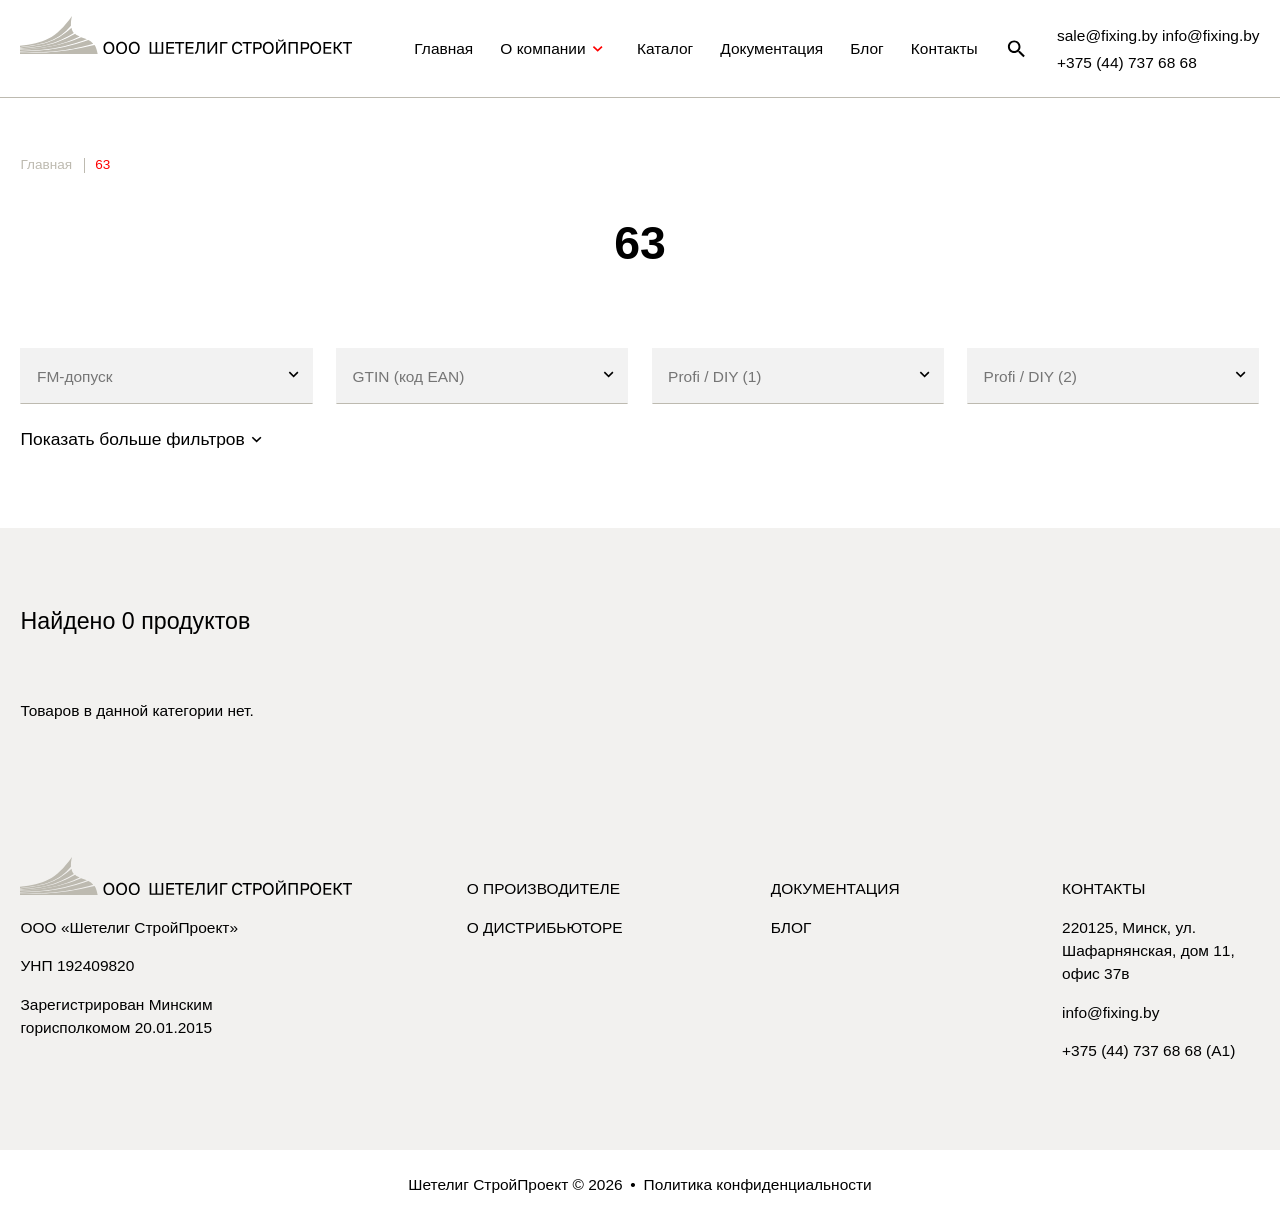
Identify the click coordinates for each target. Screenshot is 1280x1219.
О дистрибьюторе (545, 927)
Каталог (665, 48)
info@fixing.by (1110, 1012)
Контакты (944, 48)
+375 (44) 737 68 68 (1127, 62)
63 (102, 164)
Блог (866, 48)
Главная (443, 48)
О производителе (543, 888)
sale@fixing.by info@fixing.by (1158, 35)
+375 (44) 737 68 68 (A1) (1148, 1050)
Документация (771, 48)
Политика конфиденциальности (758, 1184)
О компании (555, 49)
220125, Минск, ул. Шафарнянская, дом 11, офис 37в (1148, 950)
